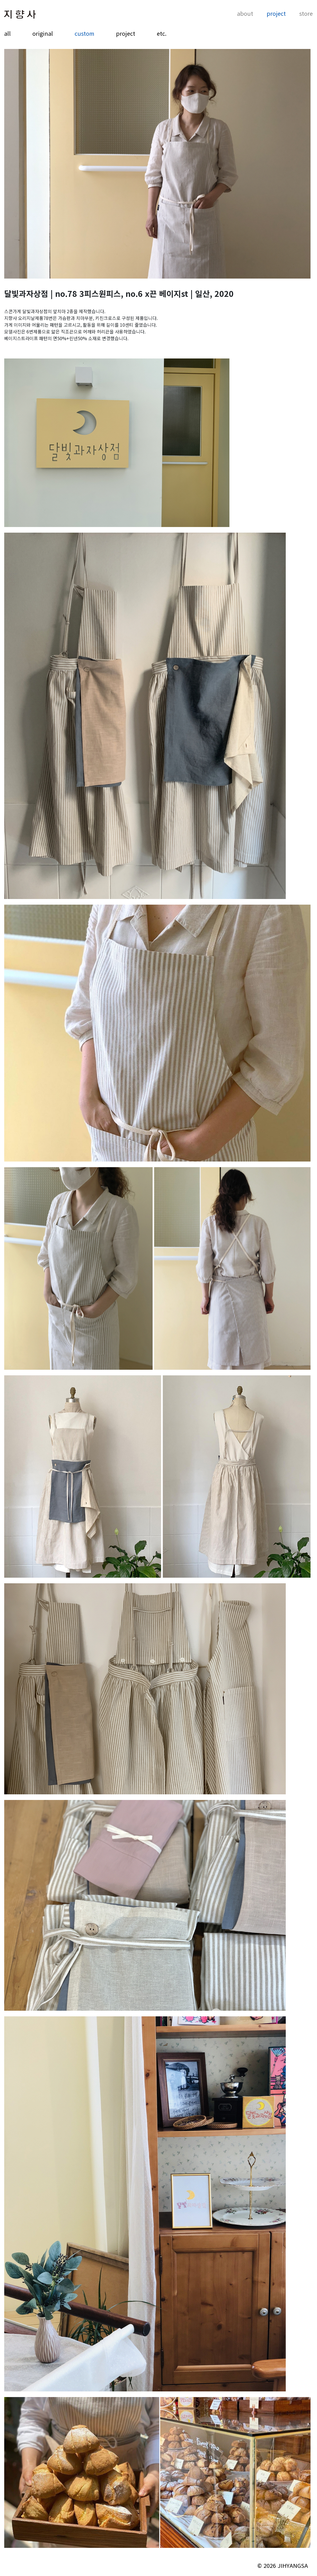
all (7, 33)
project (276, 13)
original (42, 33)
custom (84, 33)
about (245, 13)
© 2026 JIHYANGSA (282, 2565)
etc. (162, 33)
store (306, 13)
